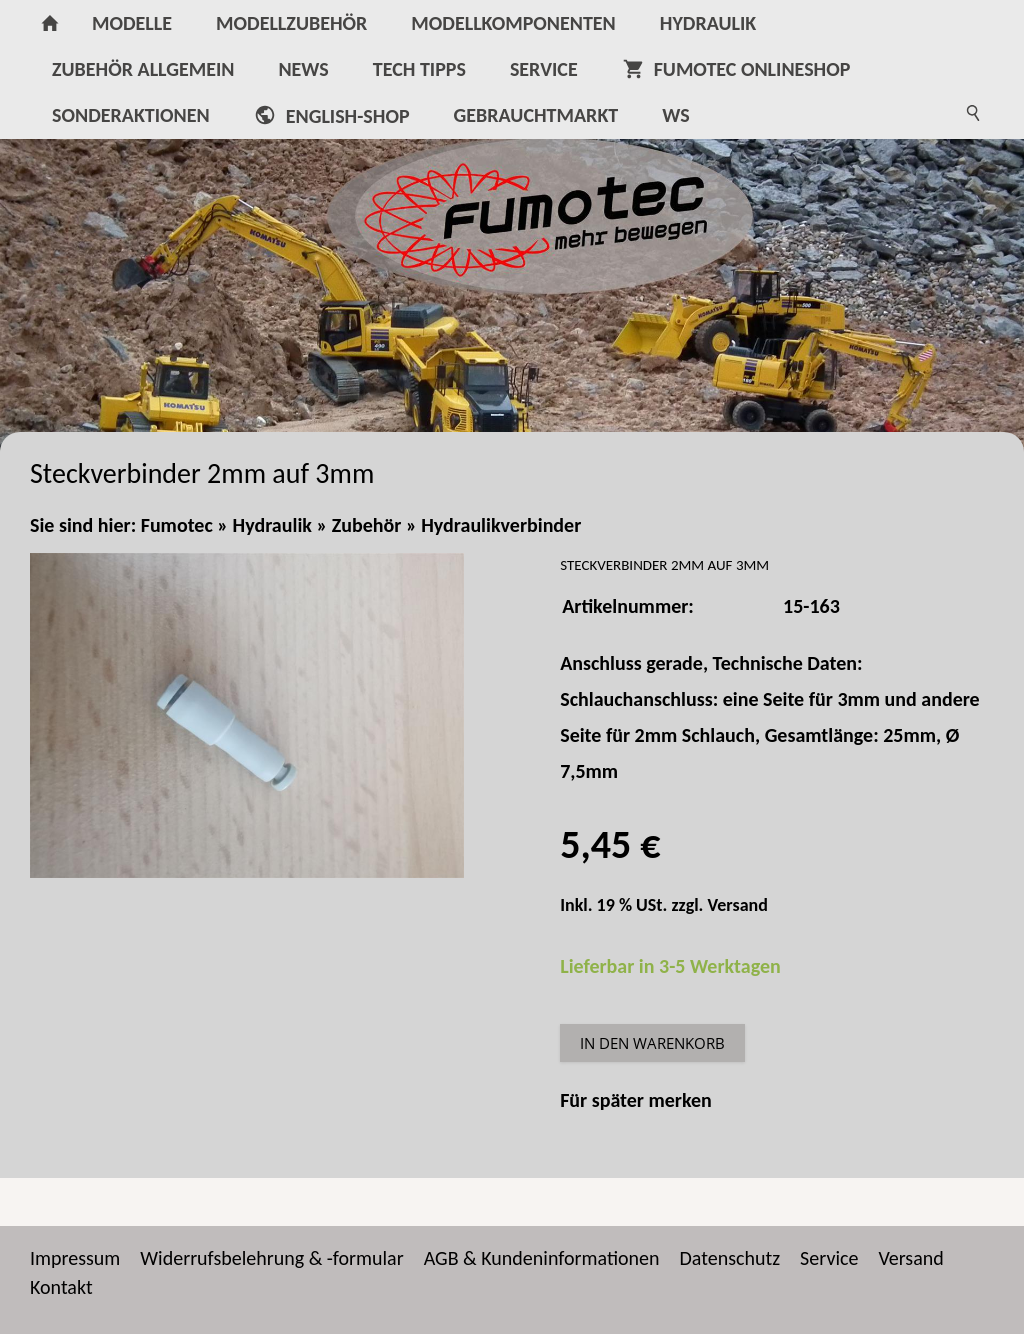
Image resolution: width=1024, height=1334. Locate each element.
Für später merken (636, 1100)
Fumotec (177, 525)
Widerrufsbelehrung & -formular (271, 1258)
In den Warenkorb (652, 1043)
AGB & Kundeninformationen (542, 1258)
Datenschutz (730, 1258)
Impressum (75, 1258)
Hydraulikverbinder (501, 525)
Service (829, 1258)
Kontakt (61, 1287)
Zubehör (367, 525)
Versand (738, 905)
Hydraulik (272, 525)
